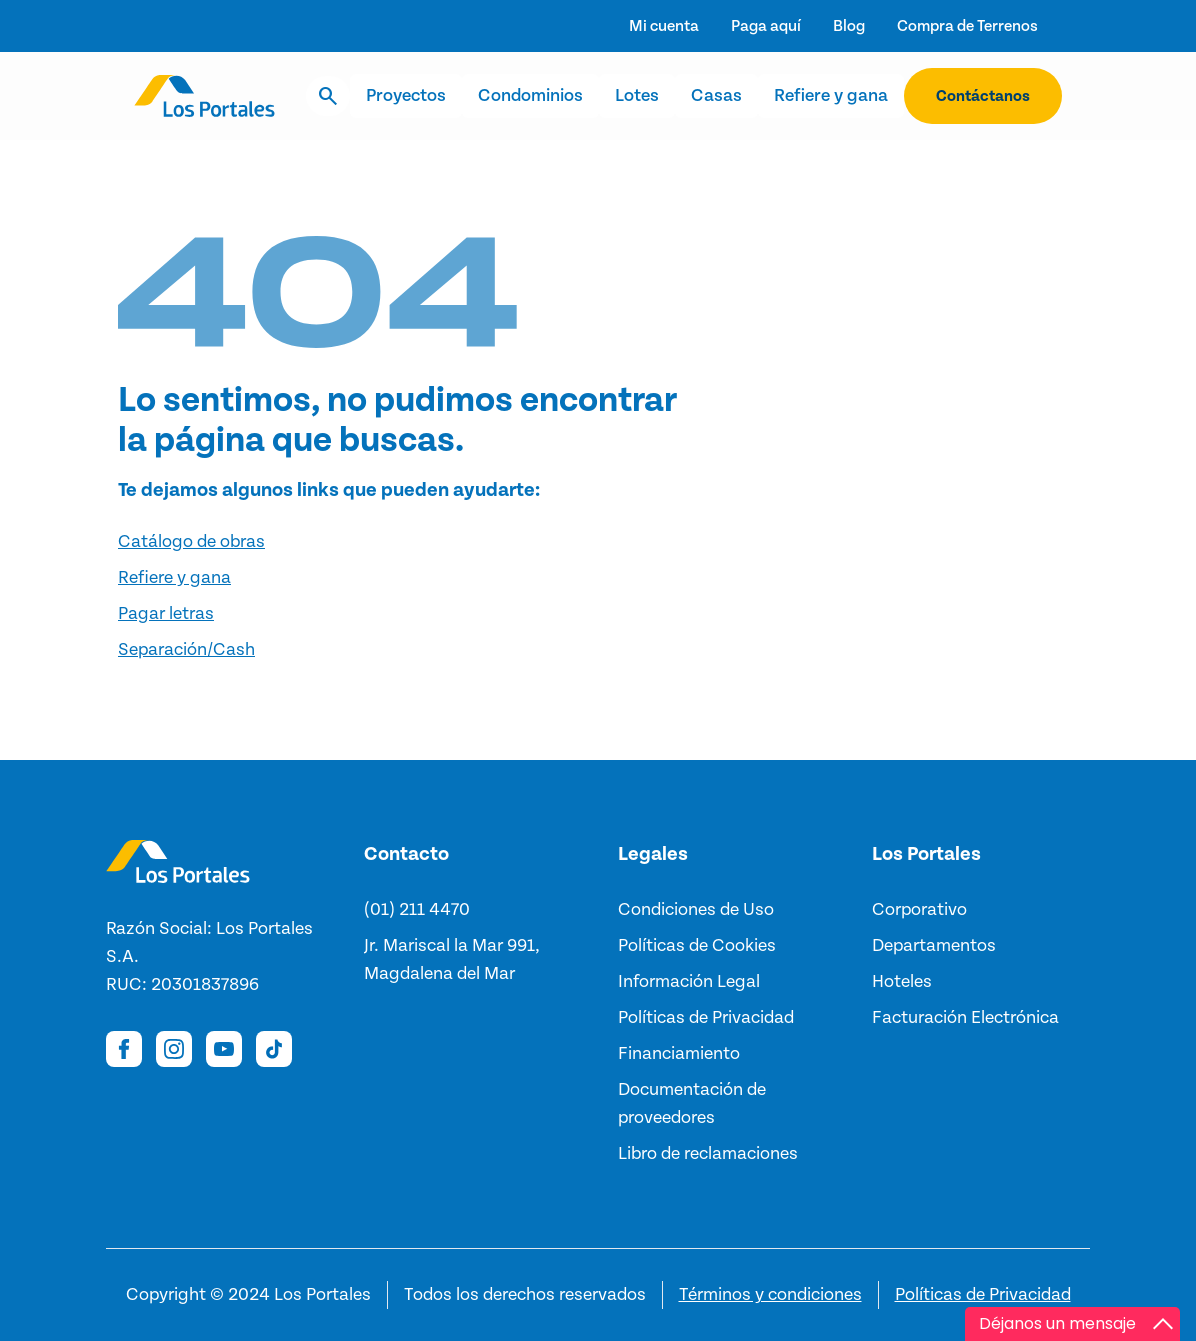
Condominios (530, 96)
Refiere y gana (831, 96)
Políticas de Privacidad (983, 1295)
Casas (716, 96)
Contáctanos (983, 96)
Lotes (637, 96)
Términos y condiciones (770, 1295)
